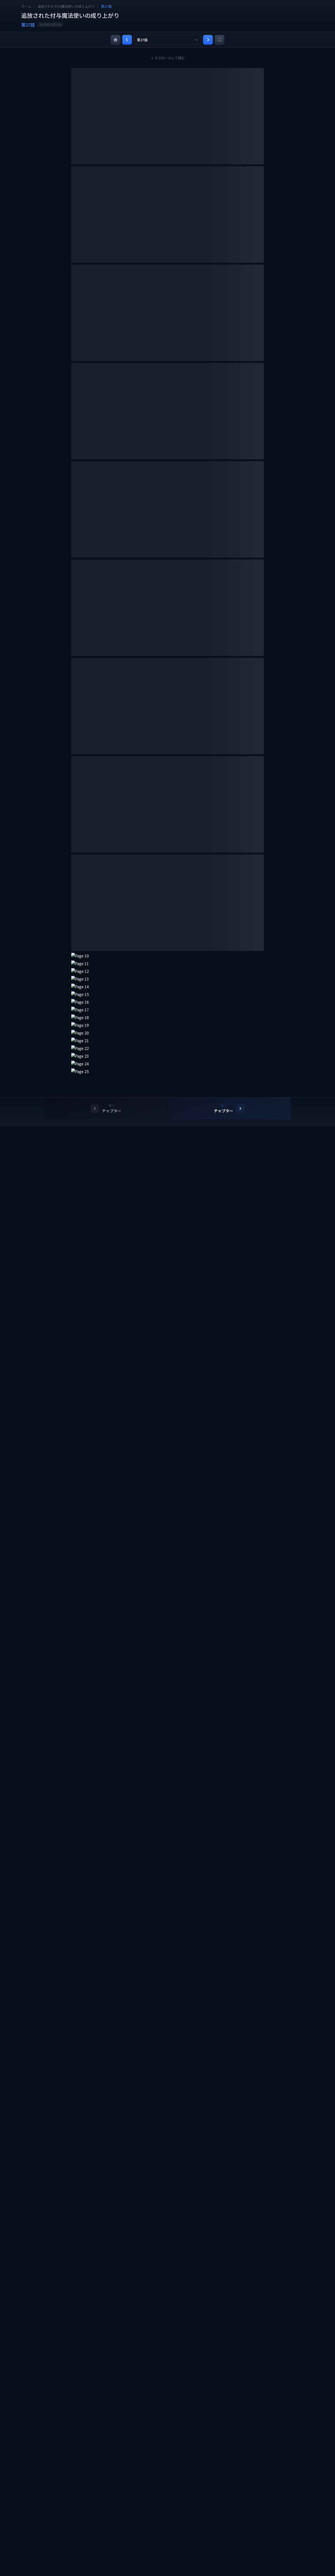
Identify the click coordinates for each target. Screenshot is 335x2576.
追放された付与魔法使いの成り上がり (66, 6)
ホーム (26, 6)
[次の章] (208, 40)
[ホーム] (115, 40)
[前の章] (127, 40)
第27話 (106, 6)
